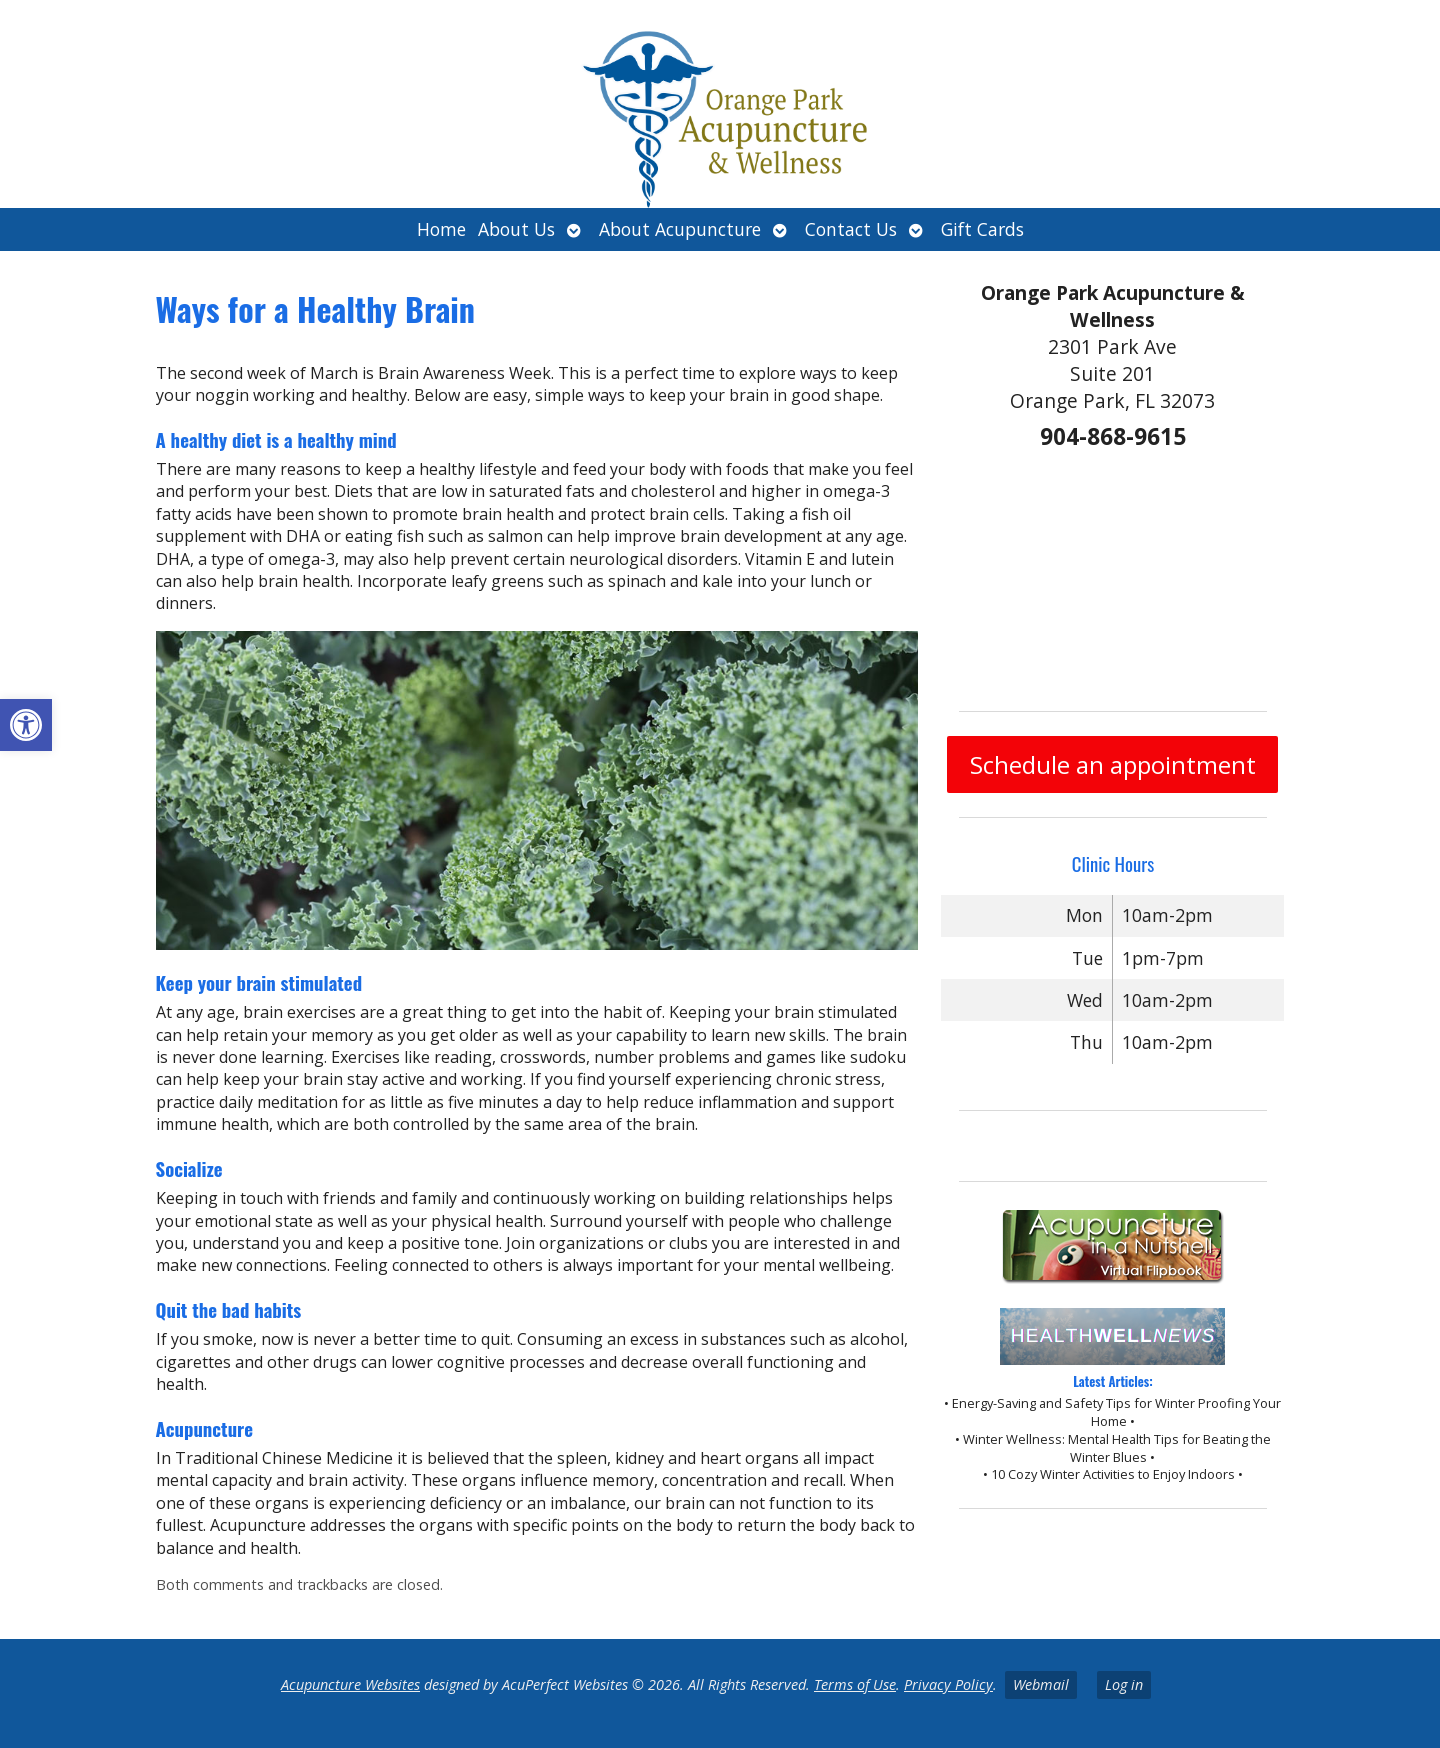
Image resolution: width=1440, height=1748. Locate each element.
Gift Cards (982, 229)
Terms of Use (855, 1684)
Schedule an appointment (1113, 764)
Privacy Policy (948, 1684)
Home (441, 229)
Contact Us (851, 229)
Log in (1124, 1684)
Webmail (1041, 1684)
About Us (516, 229)
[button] (26, 725)
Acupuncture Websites (350, 1684)
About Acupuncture (680, 229)
